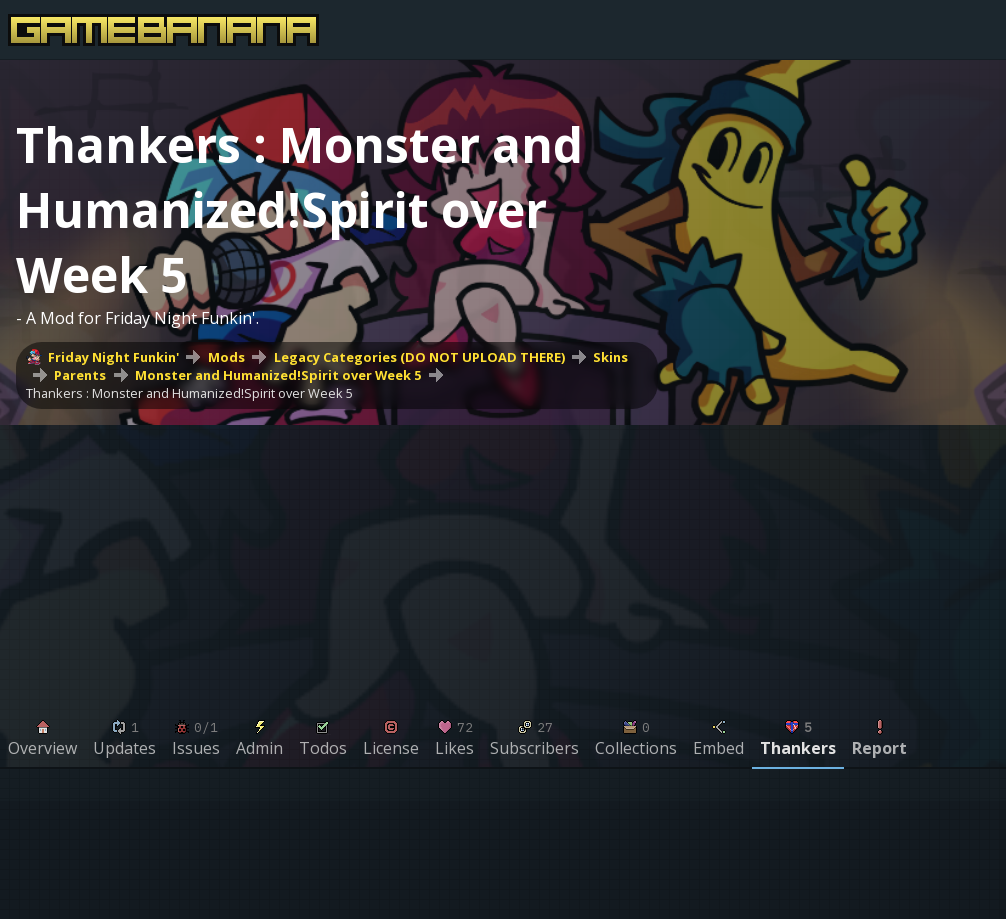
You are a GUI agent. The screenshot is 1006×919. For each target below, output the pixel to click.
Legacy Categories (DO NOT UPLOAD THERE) (419, 357)
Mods (226, 357)
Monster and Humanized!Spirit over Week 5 (278, 375)
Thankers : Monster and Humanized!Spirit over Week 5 (189, 393)
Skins (610, 357)
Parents (80, 375)
